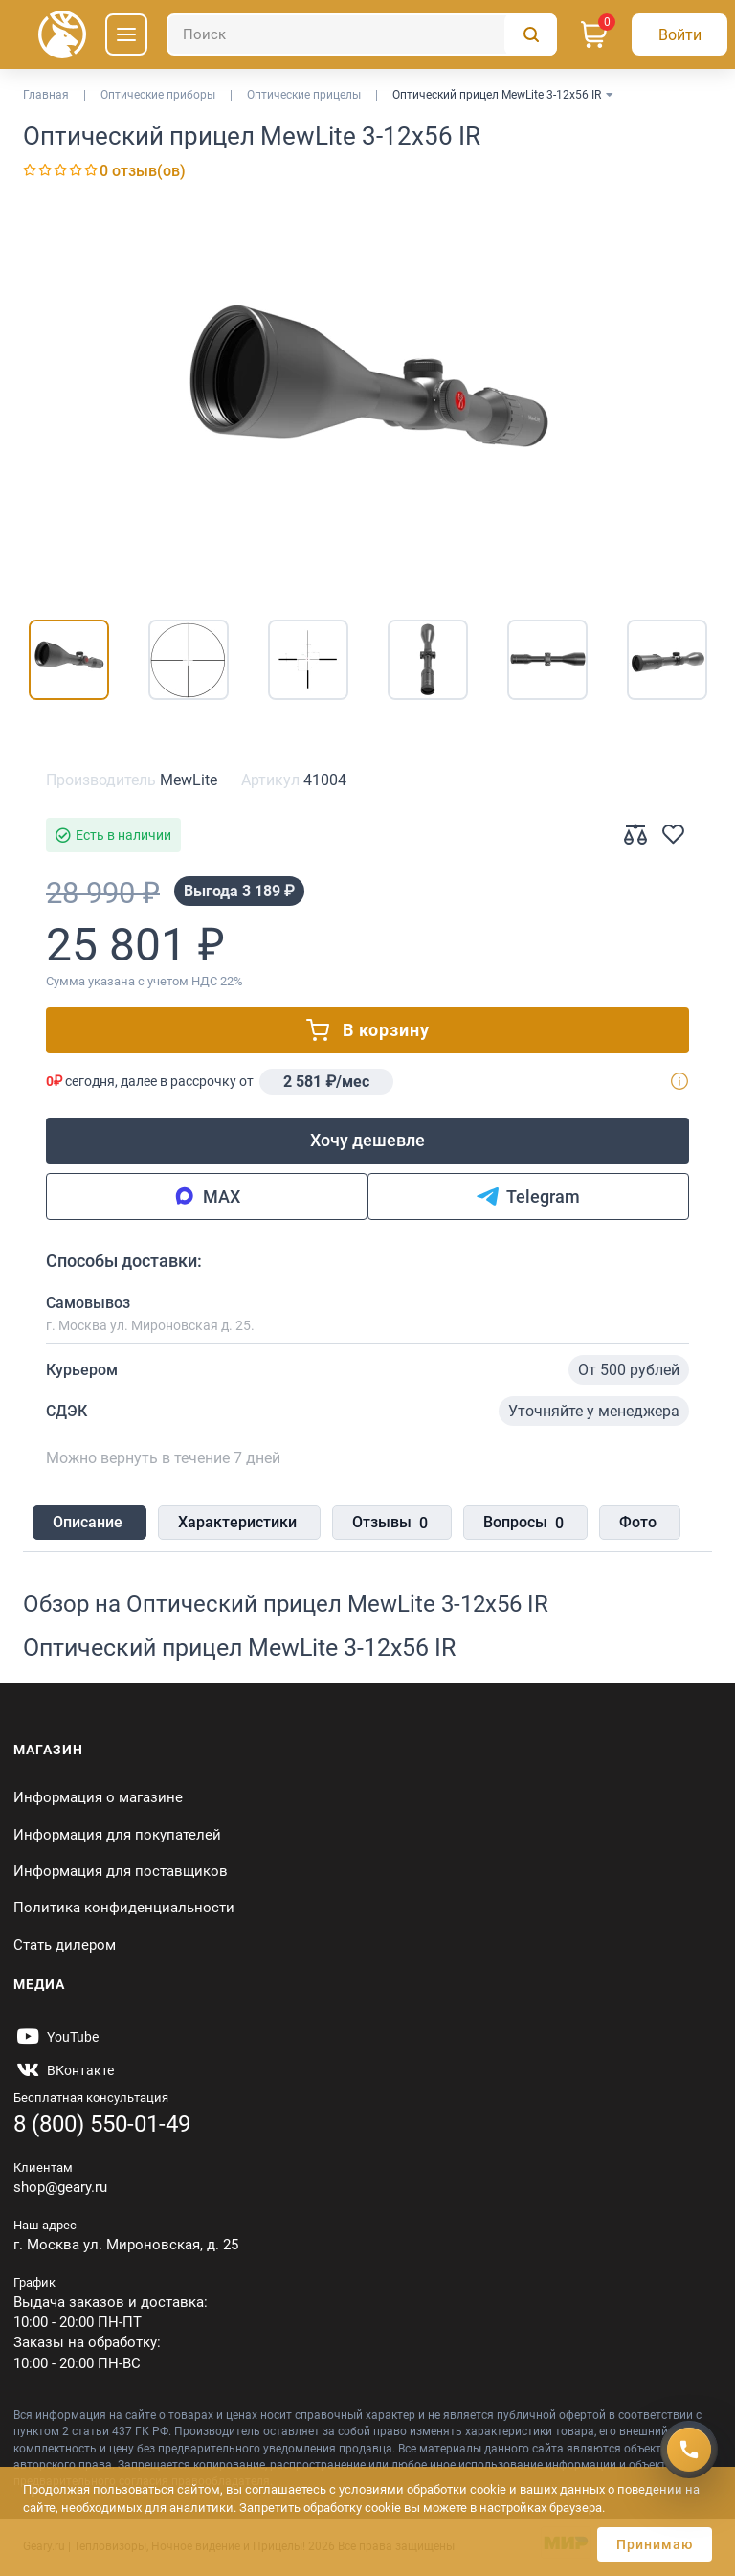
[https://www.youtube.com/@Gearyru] (56, 2037)
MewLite (188, 780)
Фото (622, 1523)
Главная (46, 95)
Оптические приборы (157, 95)
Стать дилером (64, 1945)
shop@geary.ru (60, 2187)
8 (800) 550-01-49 (101, 2124)
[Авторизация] (679, 34)
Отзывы (382, 1524)
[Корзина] (594, 34)
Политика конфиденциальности (123, 1908)
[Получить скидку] (689, 2447)
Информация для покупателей (117, 1834)
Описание (87, 1523)
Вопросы (512, 1524)
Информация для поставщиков (120, 1871)
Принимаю (654, 2544)
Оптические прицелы (304, 95)
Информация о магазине (98, 1798)
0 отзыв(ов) (143, 171)
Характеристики (233, 1523)
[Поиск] (362, 34)
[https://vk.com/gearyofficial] (63, 2071)
